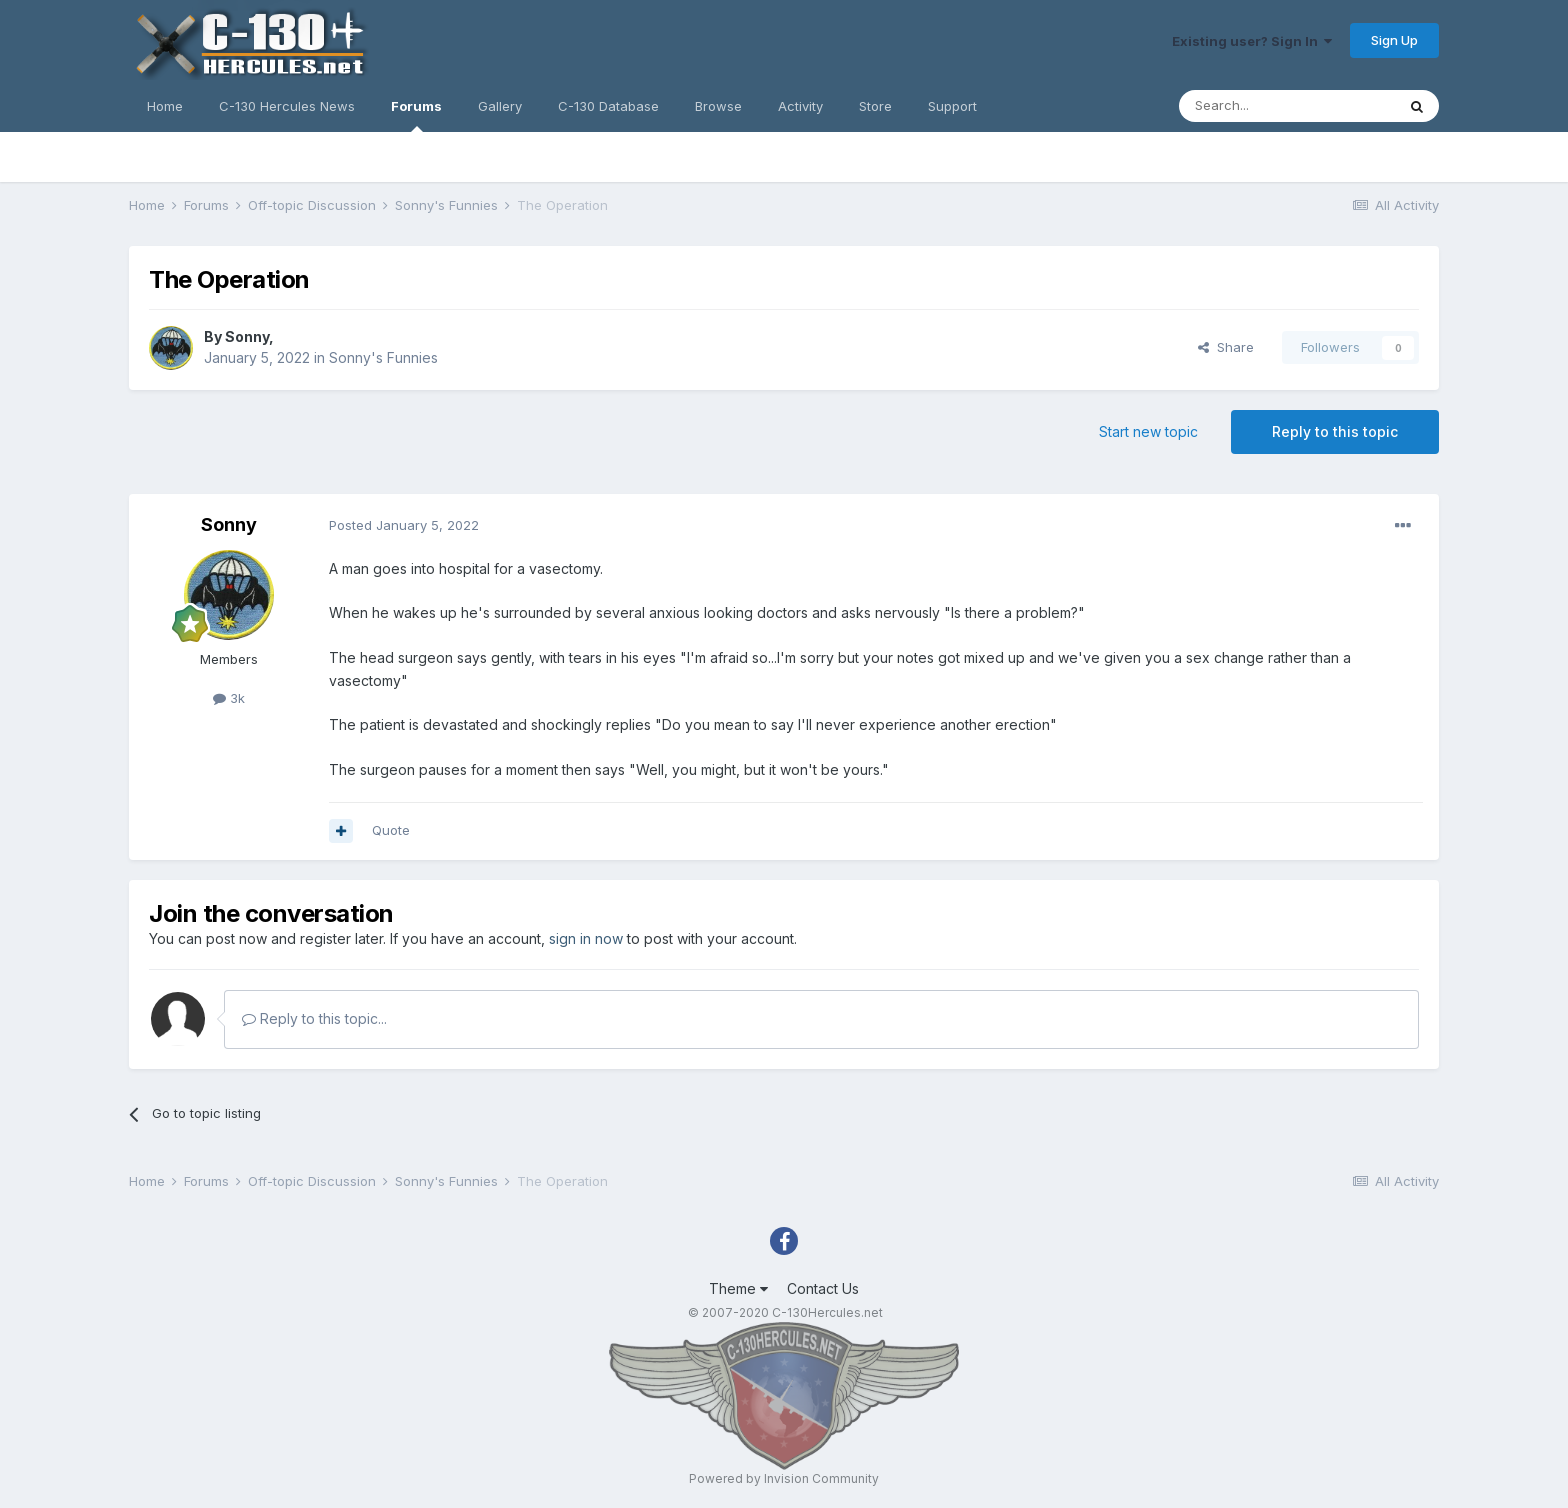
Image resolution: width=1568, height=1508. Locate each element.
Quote (391, 830)
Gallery (500, 106)
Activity (800, 106)
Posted (404, 525)
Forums (416, 115)
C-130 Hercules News (287, 106)
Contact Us (823, 1288)
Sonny (247, 336)
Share (1226, 347)
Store (875, 106)
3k (229, 698)
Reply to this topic (1335, 431)
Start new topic (1148, 431)
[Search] (1287, 106)
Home (165, 106)
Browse (718, 106)
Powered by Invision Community (784, 1478)
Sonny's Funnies (383, 357)
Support (952, 106)
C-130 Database (608, 106)
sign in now (586, 938)
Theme (738, 1288)
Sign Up (1394, 40)
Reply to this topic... (314, 1018)
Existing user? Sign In (1252, 41)
